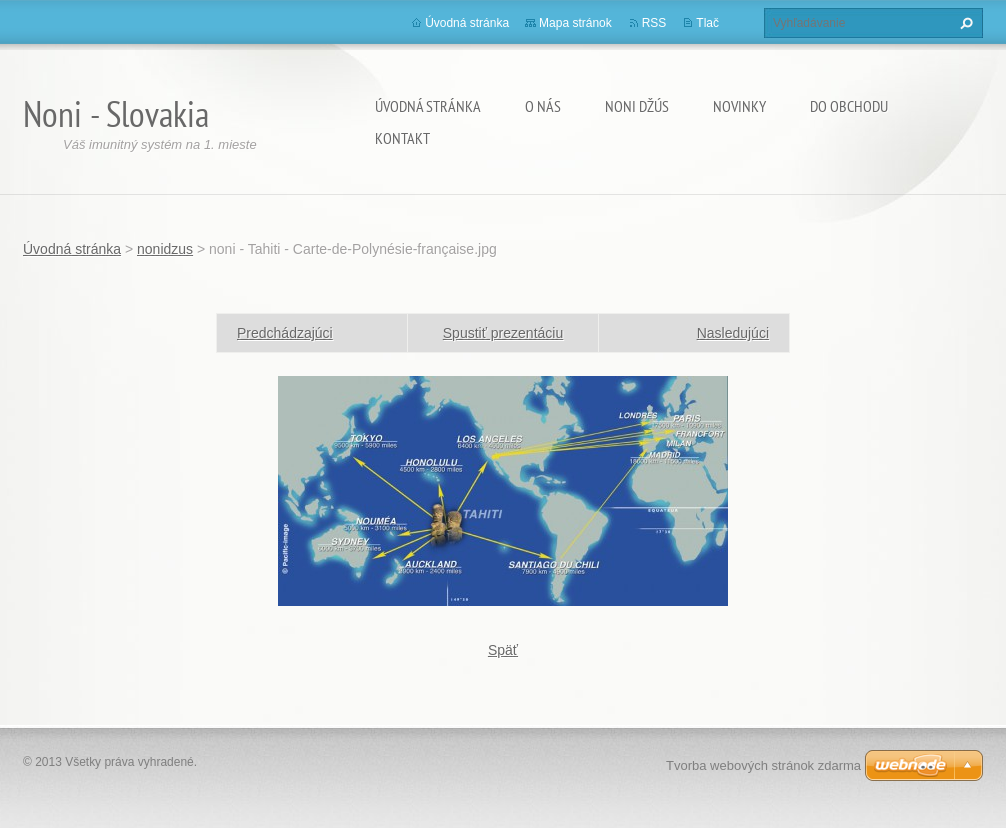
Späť (503, 650)
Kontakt (402, 138)
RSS (654, 23)
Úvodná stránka (428, 106)
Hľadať (964, 23)
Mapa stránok (575, 23)
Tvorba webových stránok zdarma (763, 765)
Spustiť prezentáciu (503, 333)
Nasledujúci (733, 333)
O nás (543, 106)
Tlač (707, 23)
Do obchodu (849, 106)
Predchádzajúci (285, 333)
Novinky (739, 106)
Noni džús (637, 106)
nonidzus (165, 249)
